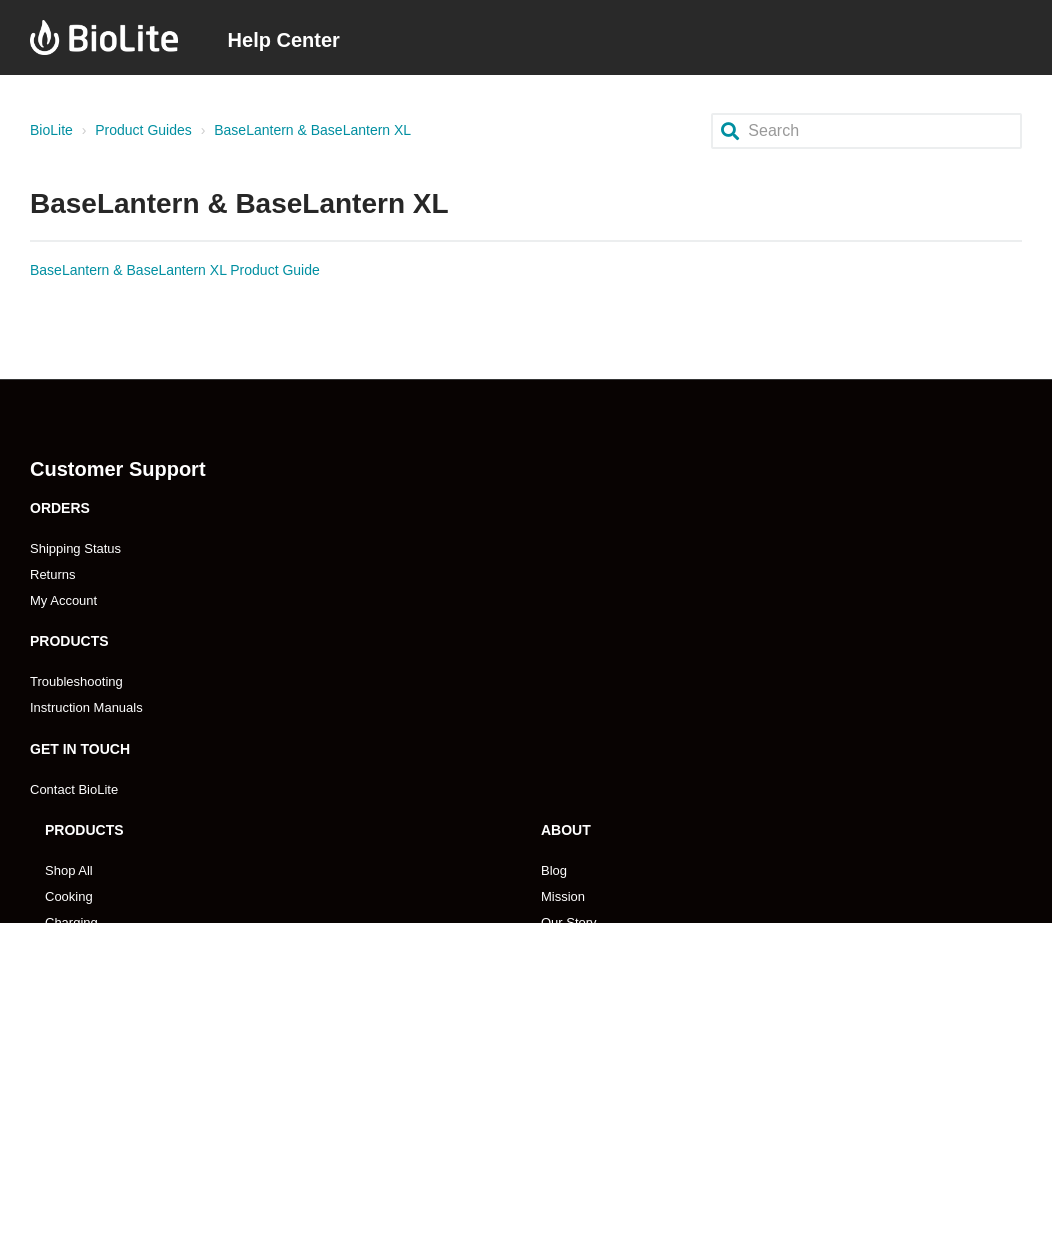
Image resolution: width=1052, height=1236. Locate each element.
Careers (564, 948)
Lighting (68, 948)
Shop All (69, 870)
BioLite (51, 130)
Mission (563, 896)
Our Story (569, 922)
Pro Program (578, 1133)
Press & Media (583, 974)
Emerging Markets (97, 1133)
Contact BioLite (74, 789)
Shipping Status (75, 548)
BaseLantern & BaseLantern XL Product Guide (175, 270)
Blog (554, 870)
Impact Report (582, 1000)
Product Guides (143, 130)
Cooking (69, 896)
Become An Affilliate (598, 1107)
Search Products (93, 1000)
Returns (53, 574)
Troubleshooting (76, 681)
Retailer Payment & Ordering (128, 1185)
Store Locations (90, 1159)
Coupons (567, 1026)
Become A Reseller (100, 1107)
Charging (71, 922)
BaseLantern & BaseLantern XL (312, 130)
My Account (63, 600)
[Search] (866, 130)
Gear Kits (72, 974)
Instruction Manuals (86, 707)
